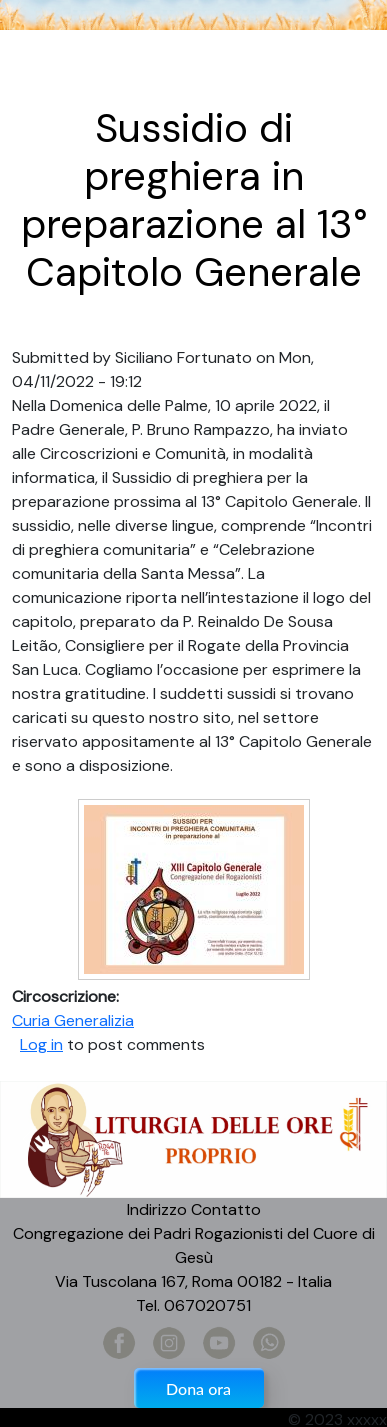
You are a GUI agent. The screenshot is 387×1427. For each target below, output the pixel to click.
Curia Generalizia (73, 1020)
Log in (41, 1044)
